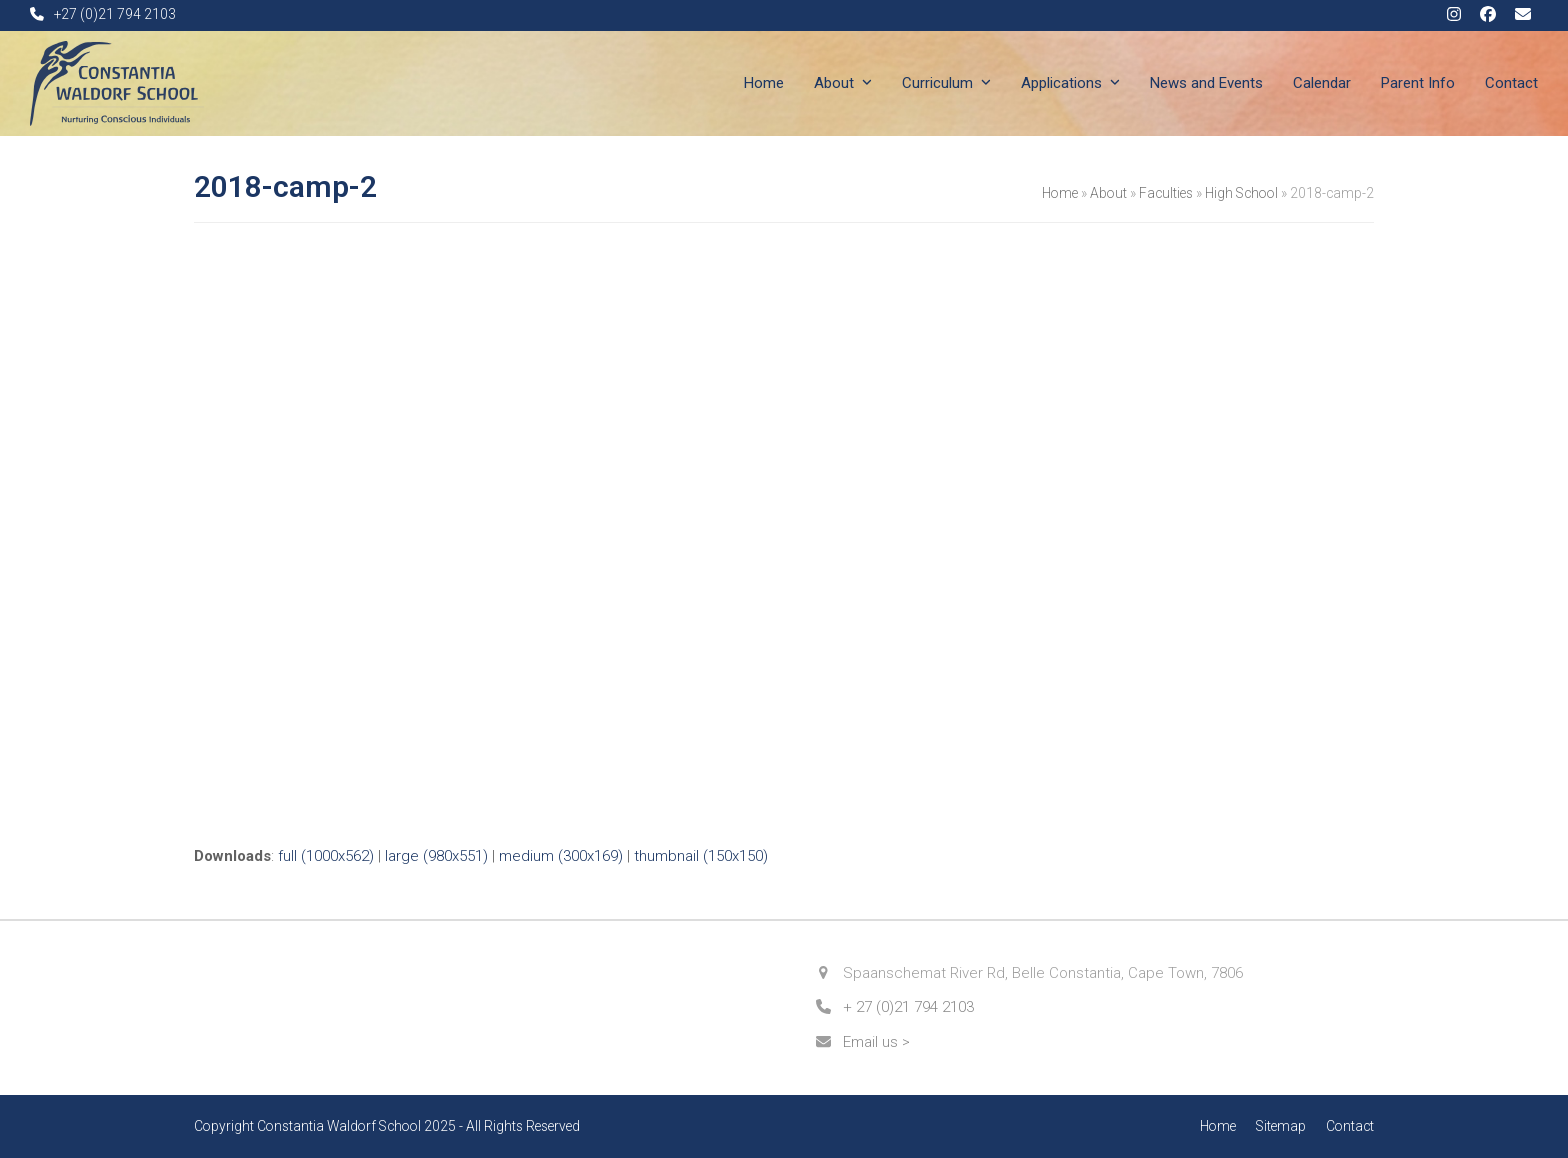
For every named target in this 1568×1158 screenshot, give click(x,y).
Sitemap (1281, 1126)
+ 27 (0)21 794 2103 (908, 1007)
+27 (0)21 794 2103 (115, 14)
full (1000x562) (326, 856)
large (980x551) (436, 856)
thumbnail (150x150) (701, 856)
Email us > (876, 1042)
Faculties (1166, 193)
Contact (1350, 1126)
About (1108, 193)
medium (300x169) (561, 856)
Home (1060, 193)
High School (1241, 193)
